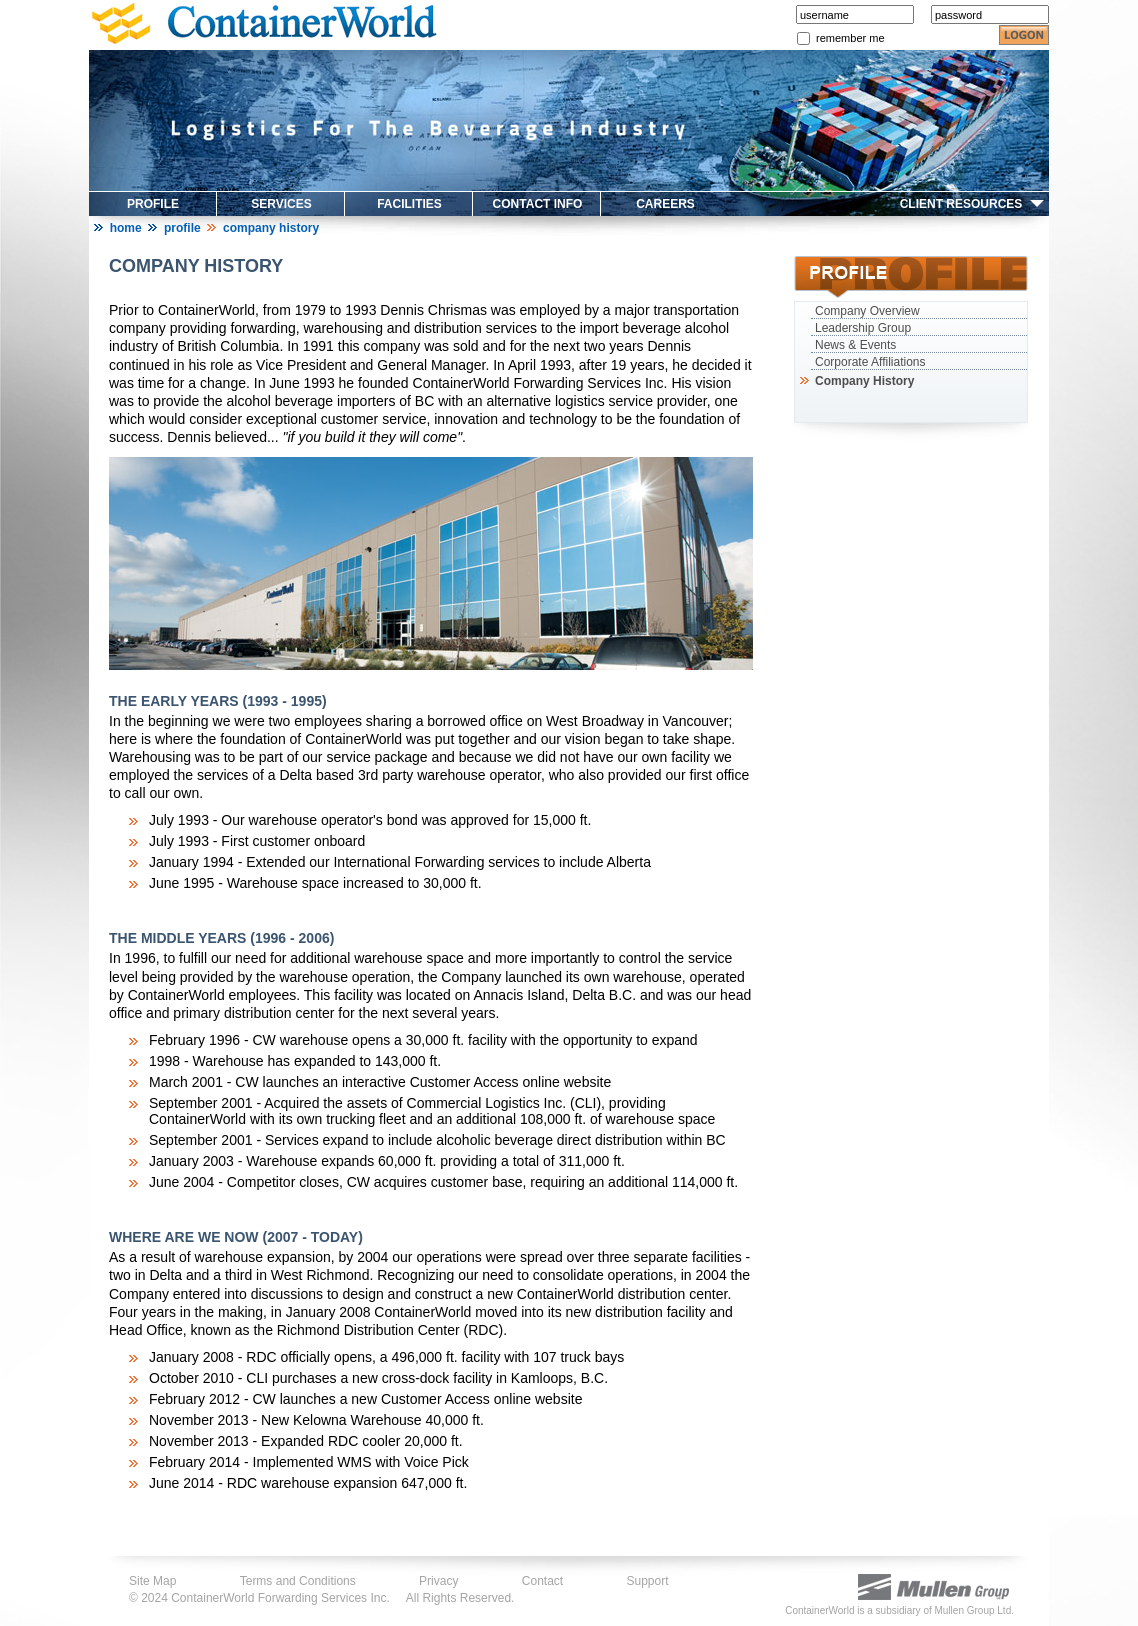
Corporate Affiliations (870, 362)
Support (648, 1581)
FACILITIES (409, 204)
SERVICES (281, 204)
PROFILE (153, 204)
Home (126, 228)
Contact (542, 1581)
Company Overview (867, 311)
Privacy (438, 1581)
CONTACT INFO (538, 204)
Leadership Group (863, 328)
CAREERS (665, 204)
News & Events (855, 345)
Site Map (152, 1581)
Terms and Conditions (298, 1581)
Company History (862, 381)
